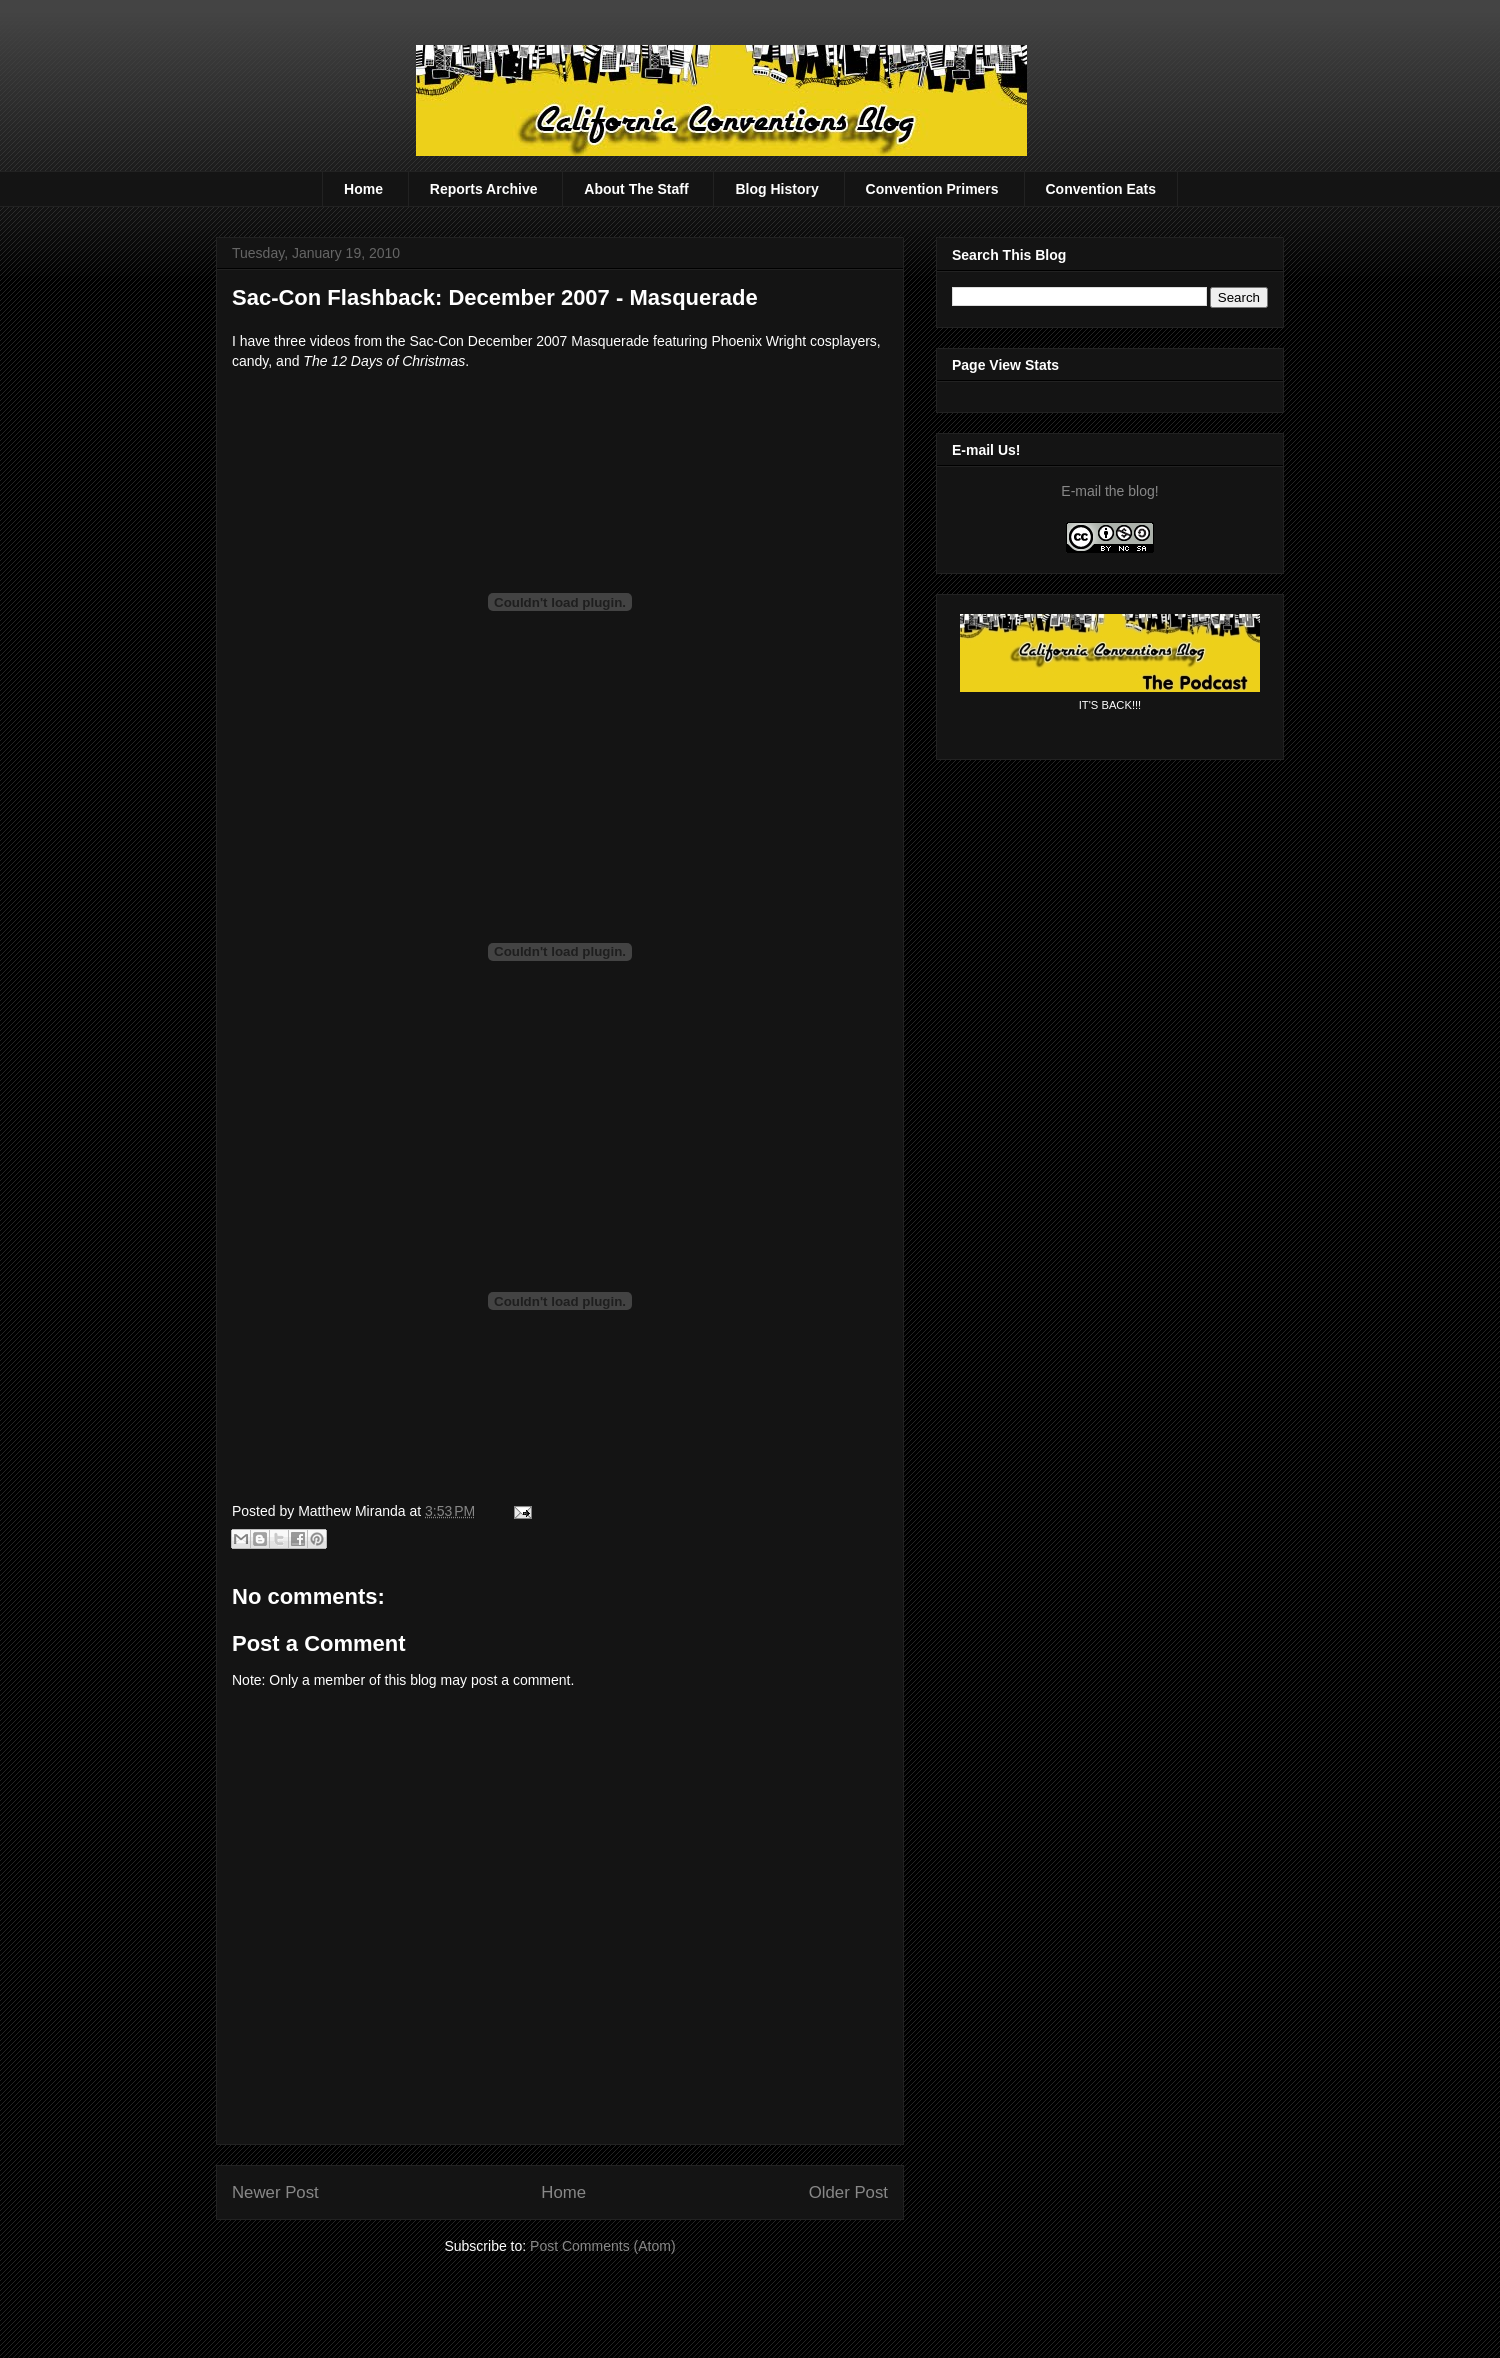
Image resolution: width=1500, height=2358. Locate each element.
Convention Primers (932, 189)
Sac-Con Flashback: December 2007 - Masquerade (495, 297)
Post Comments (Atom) (602, 2246)
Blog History (776, 189)
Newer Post (275, 2192)
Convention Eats (1101, 189)
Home (363, 189)
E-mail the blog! (1109, 491)
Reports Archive (484, 189)
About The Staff (636, 189)
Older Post (848, 2192)
